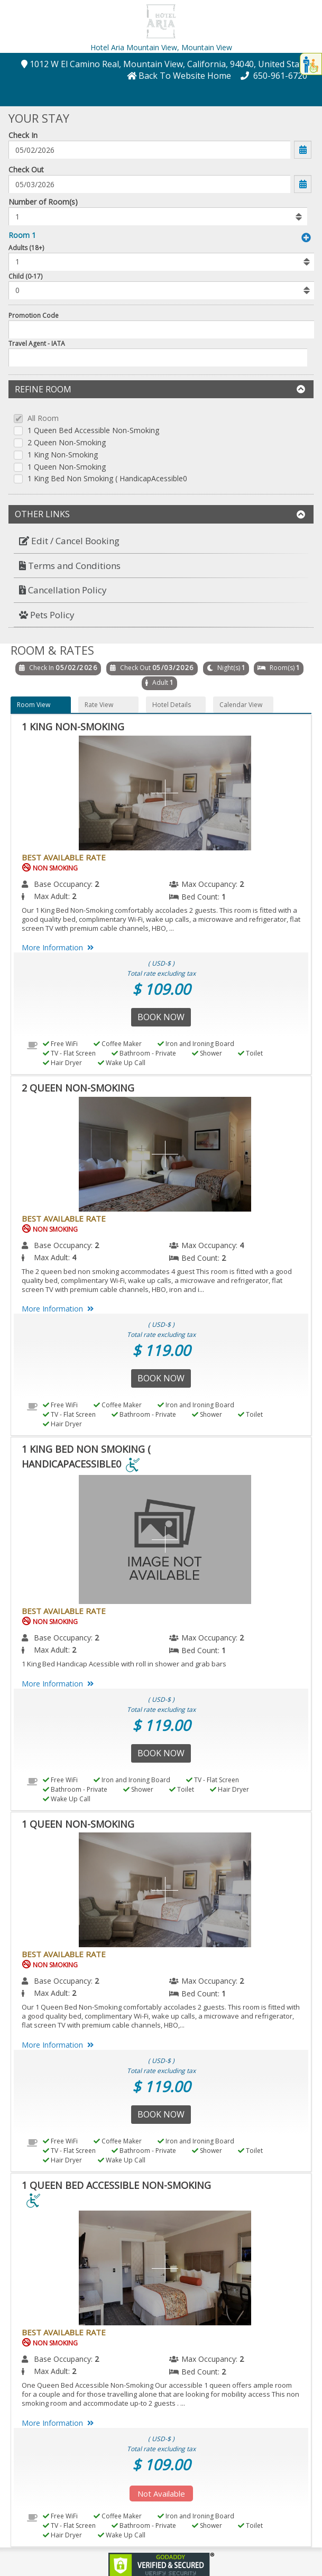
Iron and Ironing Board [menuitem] (196, 1043)
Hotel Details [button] (171, 704)
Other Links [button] (160, 514)
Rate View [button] (99, 704)
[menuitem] (161, 541)
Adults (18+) (26, 247)
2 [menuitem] (97, 884)
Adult (160, 682)
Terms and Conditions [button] (70, 566)
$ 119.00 (161, 1350)
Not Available (161, 2493)
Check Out (26, 169)
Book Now (161, 1017)
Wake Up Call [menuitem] (121, 1062)
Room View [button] (33, 704)
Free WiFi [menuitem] (60, 1043)
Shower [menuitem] (207, 1053)
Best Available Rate (64, 857)
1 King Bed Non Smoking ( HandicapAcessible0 (107, 478)
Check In (23, 135)
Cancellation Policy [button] (63, 590)
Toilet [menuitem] (250, 1053)
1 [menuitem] (224, 897)
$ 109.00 (161, 989)
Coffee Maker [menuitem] (118, 1043)
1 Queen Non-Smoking (66, 467)
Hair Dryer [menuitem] (62, 1062)
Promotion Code (33, 315)
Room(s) (282, 667)
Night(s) (228, 667)
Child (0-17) (25, 276)
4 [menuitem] (242, 1245)
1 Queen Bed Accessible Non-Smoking (93, 430)
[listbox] (157, 216)
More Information (59, 947)
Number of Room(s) (43, 202)
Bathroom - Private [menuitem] (144, 1053)
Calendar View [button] (240, 704)
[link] (161, 2564)
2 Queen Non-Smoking (66, 442)
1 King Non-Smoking (62, 455)
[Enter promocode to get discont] (161, 329)
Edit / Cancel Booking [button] (69, 541)
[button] (161, 20)
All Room (43, 418)
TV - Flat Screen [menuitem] (69, 1053)
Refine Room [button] (160, 389)
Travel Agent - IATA (36, 343)
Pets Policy (47, 615)
